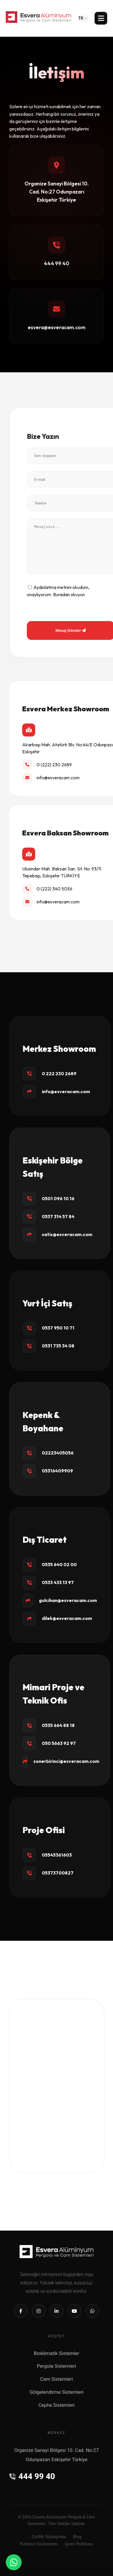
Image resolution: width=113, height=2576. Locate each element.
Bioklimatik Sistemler (56, 2353)
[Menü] (101, 18)
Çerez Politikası (79, 2544)
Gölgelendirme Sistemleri (56, 2392)
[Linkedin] (56, 2311)
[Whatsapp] (92, 2311)
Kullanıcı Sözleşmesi (39, 2544)
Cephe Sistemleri (56, 2405)
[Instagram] (39, 2311)
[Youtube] (74, 2311)
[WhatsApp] (14, 2562)
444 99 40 (32, 2476)
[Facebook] (21, 2311)
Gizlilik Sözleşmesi (49, 2536)
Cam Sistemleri (56, 2379)
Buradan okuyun (69, 594)
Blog (77, 2536)
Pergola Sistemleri (56, 2366)
